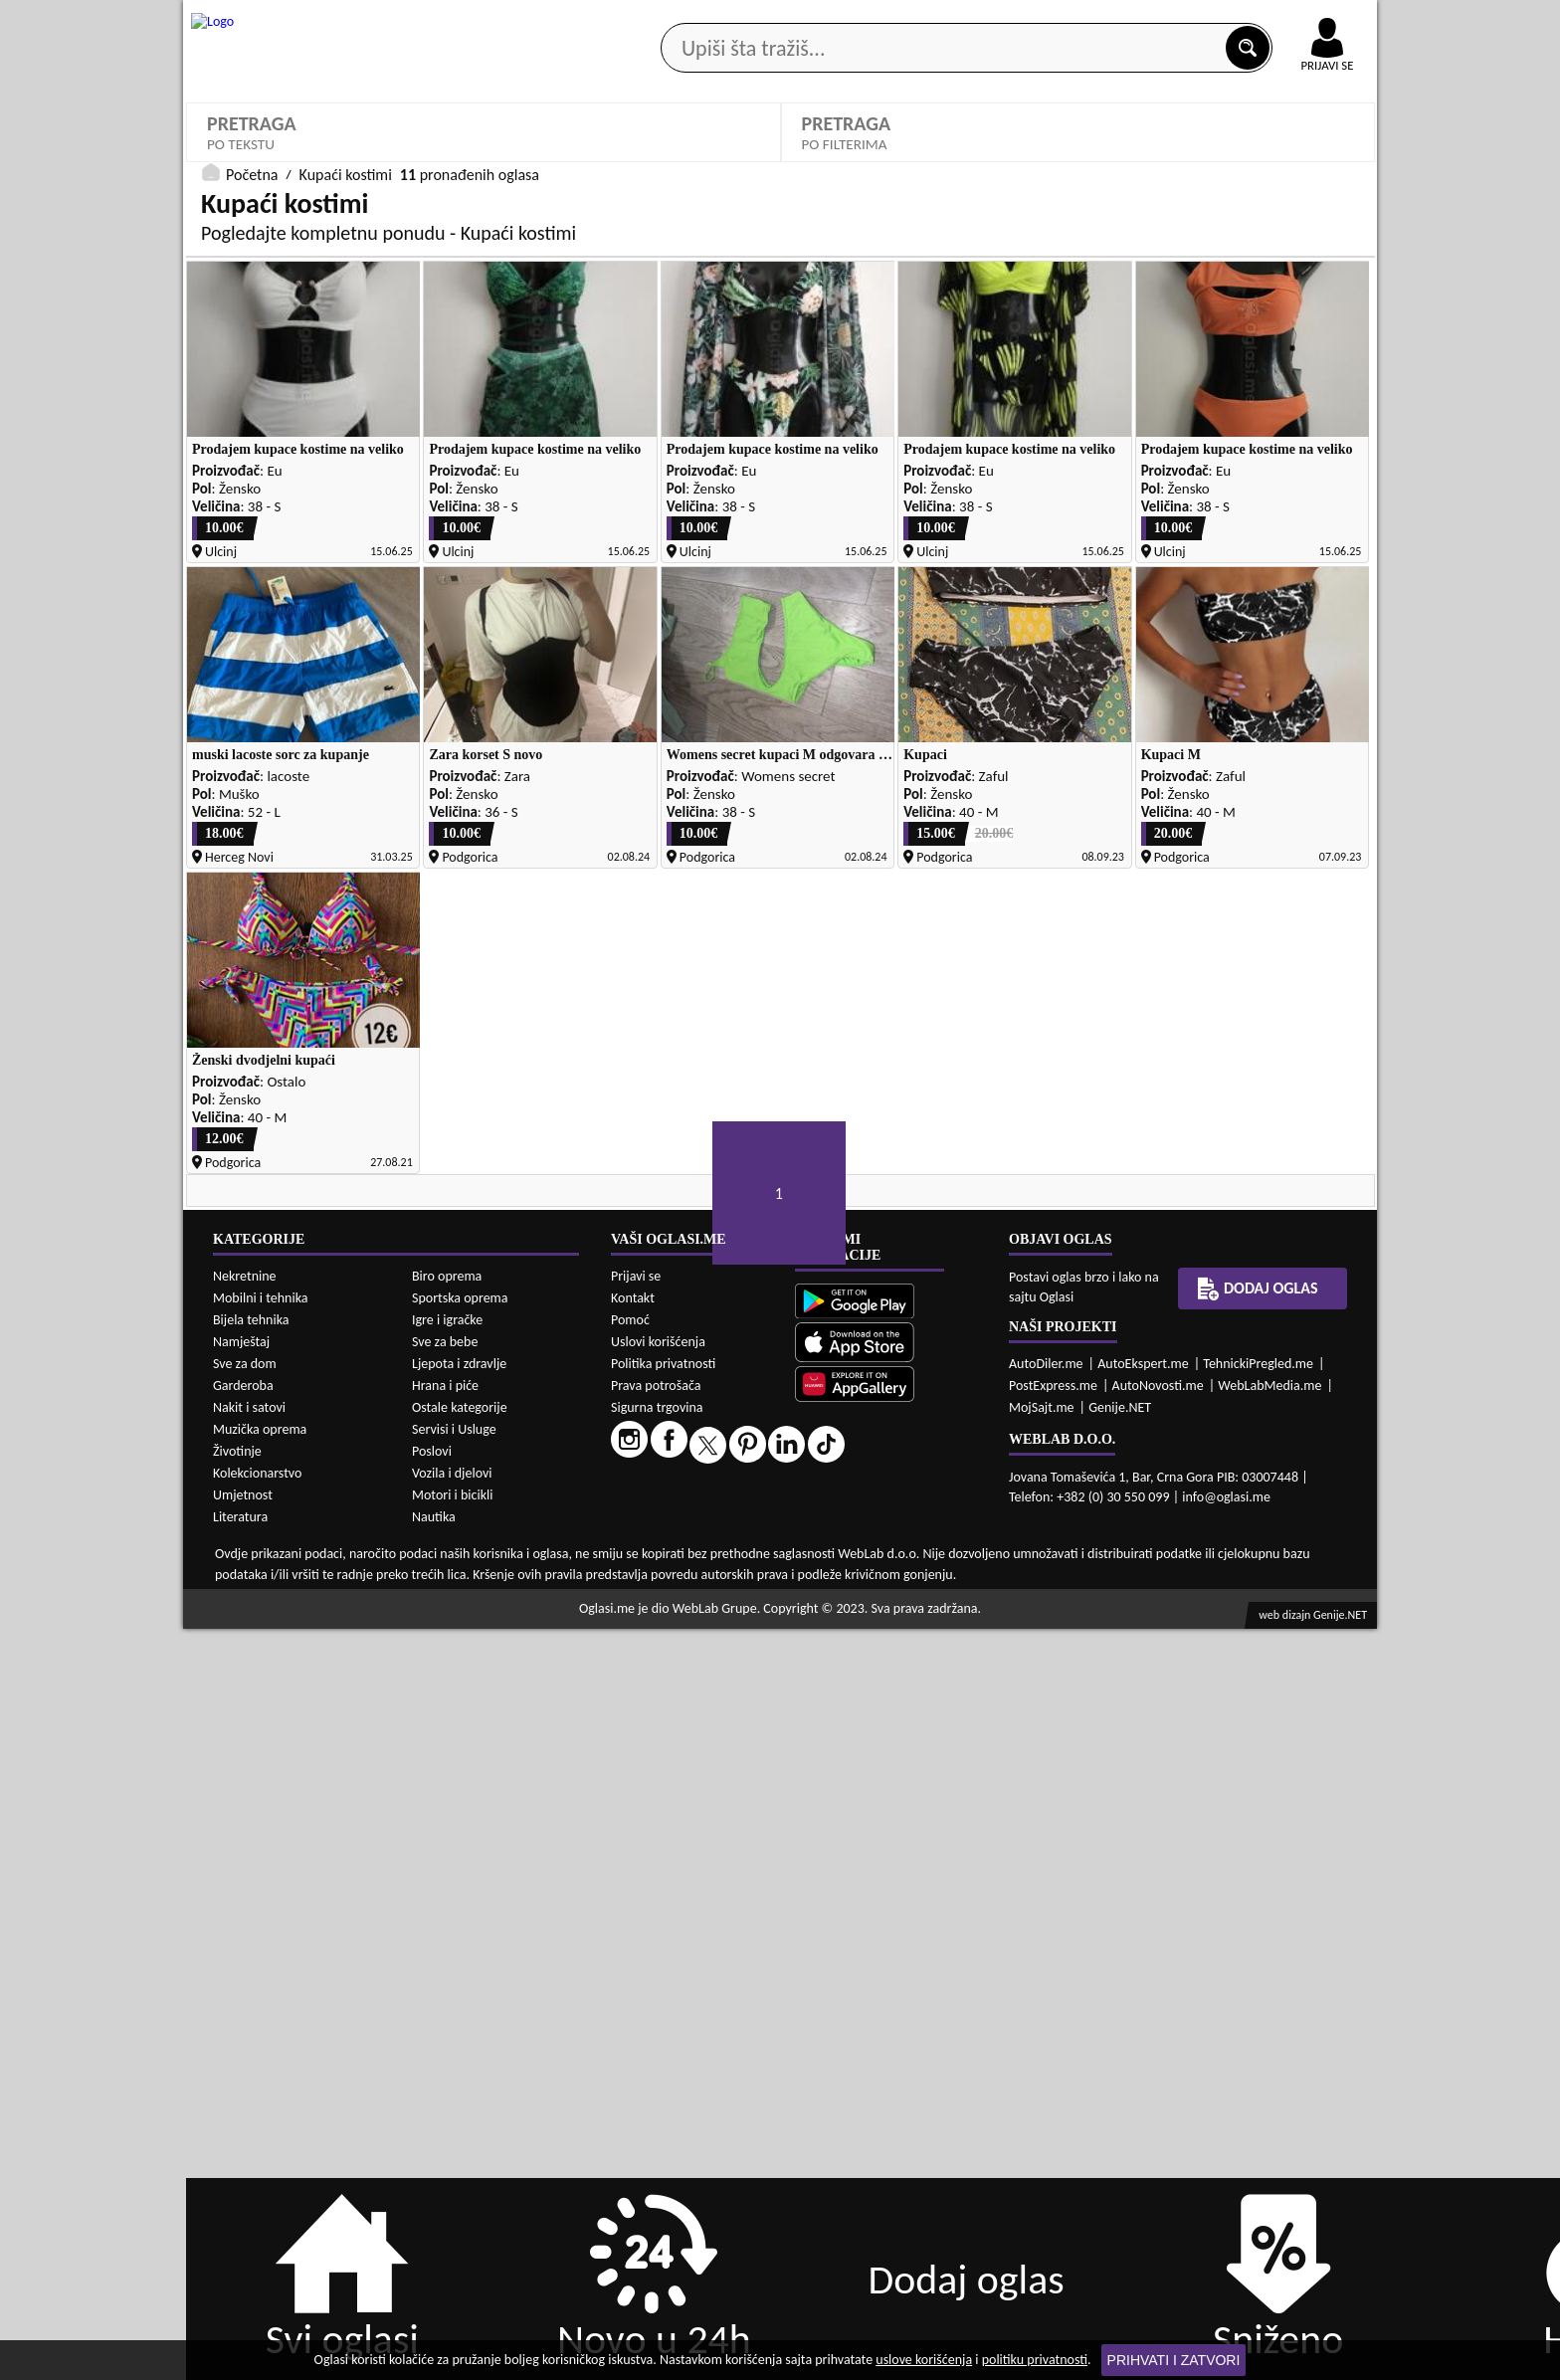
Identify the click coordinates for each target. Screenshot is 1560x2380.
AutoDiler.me (1046, 2113)
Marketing (1038, 20)
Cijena (827, 551)
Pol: (819, 483)
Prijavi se (636, 2026)
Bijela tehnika (251, 2071)
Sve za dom (245, 2114)
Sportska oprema (460, 2049)
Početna (252, 749)
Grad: (1125, 551)
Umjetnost (243, 2246)
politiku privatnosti (1034, 2359)
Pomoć (630, 2070)
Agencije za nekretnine (825, 157)
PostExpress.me (1053, 2135)
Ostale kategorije (459, 2158)
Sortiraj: (230, 620)
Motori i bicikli (452, 2246)
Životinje (237, 2202)
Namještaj (241, 2092)
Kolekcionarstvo (257, 2224)
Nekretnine (245, 2027)
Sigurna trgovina (657, 2157)
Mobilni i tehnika (260, 2049)
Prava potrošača (655, 2135)
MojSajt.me (1041, 2157)
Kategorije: (240, 483)
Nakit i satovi (249, 2158)
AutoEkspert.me (1143, 2113)
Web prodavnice (480, 157)
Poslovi (432, 2202)
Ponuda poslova (1166, 157)
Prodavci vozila (640, 157)
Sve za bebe (445, 2092)
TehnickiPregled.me (1258, 2113)
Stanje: (528, 551)
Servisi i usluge (1008, 157)
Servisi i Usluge (454, 2180)
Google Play (670, 18)
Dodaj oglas (1315, 157)
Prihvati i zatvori (1174, 2360)
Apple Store (797, 18)
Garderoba (243, 2136)
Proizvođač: (544, 483)
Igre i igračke (447, 2071)
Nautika (434, 2268)
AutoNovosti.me (1158, 2135)
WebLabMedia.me (1269, 2135)
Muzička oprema (259, 2180)
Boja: (1125, 483)
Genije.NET (1119, 2157)
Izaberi (838, 513)
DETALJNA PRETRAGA (483, 709)
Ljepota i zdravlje (459, 2114)
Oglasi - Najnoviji (275, 650)
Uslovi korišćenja (658, 2091)
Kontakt (1146, 18)
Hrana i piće (445, 2136)
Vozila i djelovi (452, 2224)
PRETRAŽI (1078, 709)
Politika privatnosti (663, 2113)
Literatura (240, 2268)
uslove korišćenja (924, 2359)
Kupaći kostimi (266, 512)
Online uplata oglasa (1286, 20)
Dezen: (227, 551)
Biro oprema (447, 2027)
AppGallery (921, 20)
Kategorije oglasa (312, 157)
